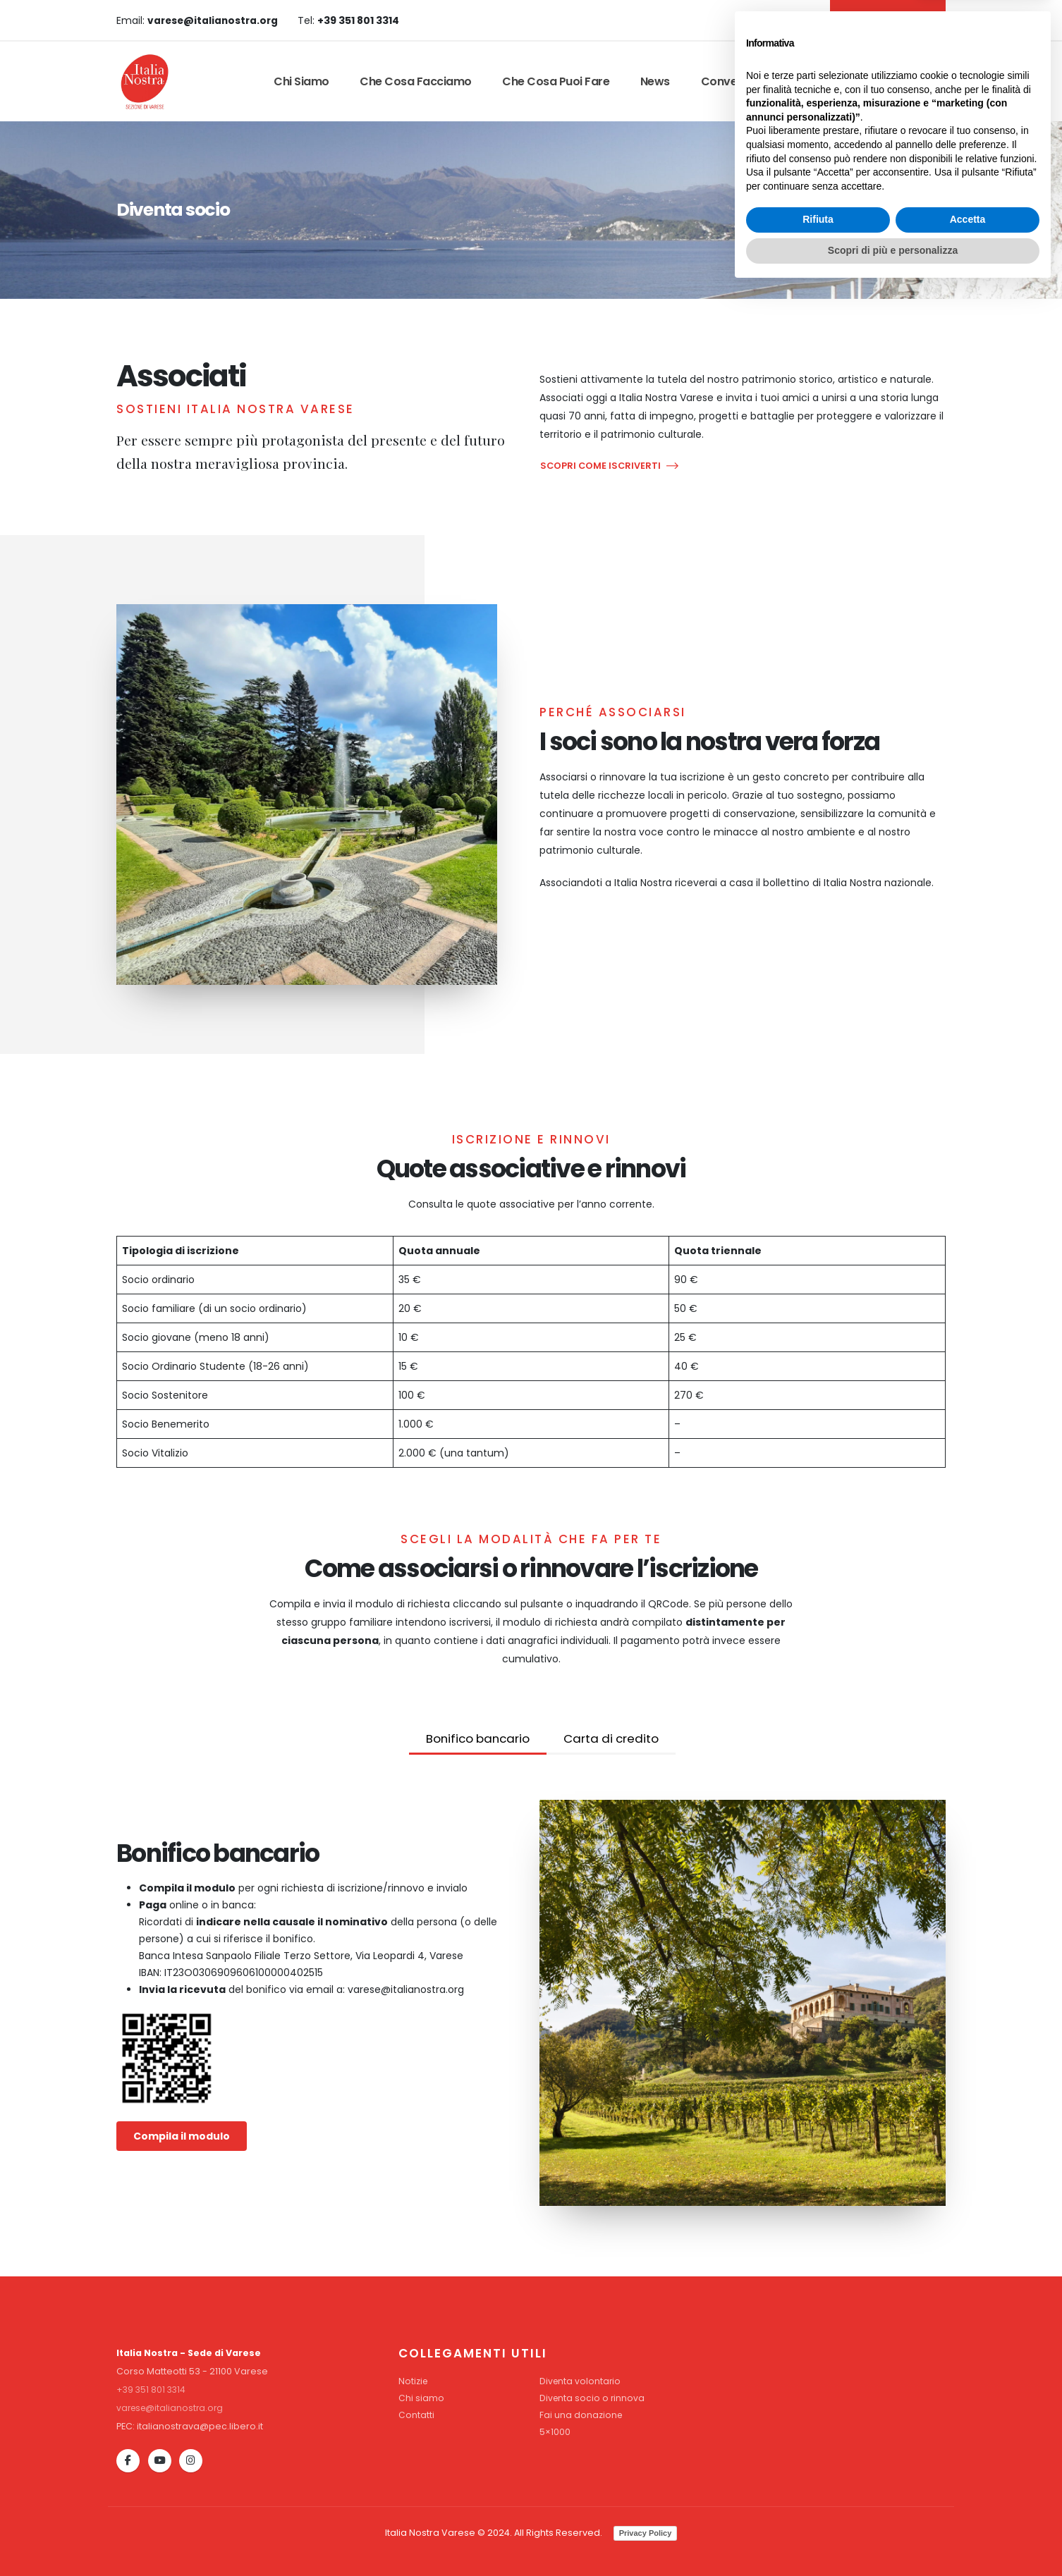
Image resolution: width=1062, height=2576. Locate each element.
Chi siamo (301, 81)
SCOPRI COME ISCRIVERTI (609, 466)
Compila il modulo (181, 2136)
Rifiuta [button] (818, 2507)
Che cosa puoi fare (555, 81)
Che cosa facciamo (416, 81)
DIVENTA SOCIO (885, 20)
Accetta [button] (968, 2507)
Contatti (823, 81)
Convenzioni (735, 81)
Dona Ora (903, 81)
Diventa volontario (581, 2381)
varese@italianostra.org (172, 2408)
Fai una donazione (581, 2415)
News (655, 81)
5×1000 (554, 2432)
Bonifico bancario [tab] (478, 1738)
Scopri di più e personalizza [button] (893, 2537)
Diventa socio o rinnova (593, 2398)
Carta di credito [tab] (611, 1738)
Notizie (413, 2381)
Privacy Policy (645, 2533)
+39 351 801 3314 (152, 2390)
